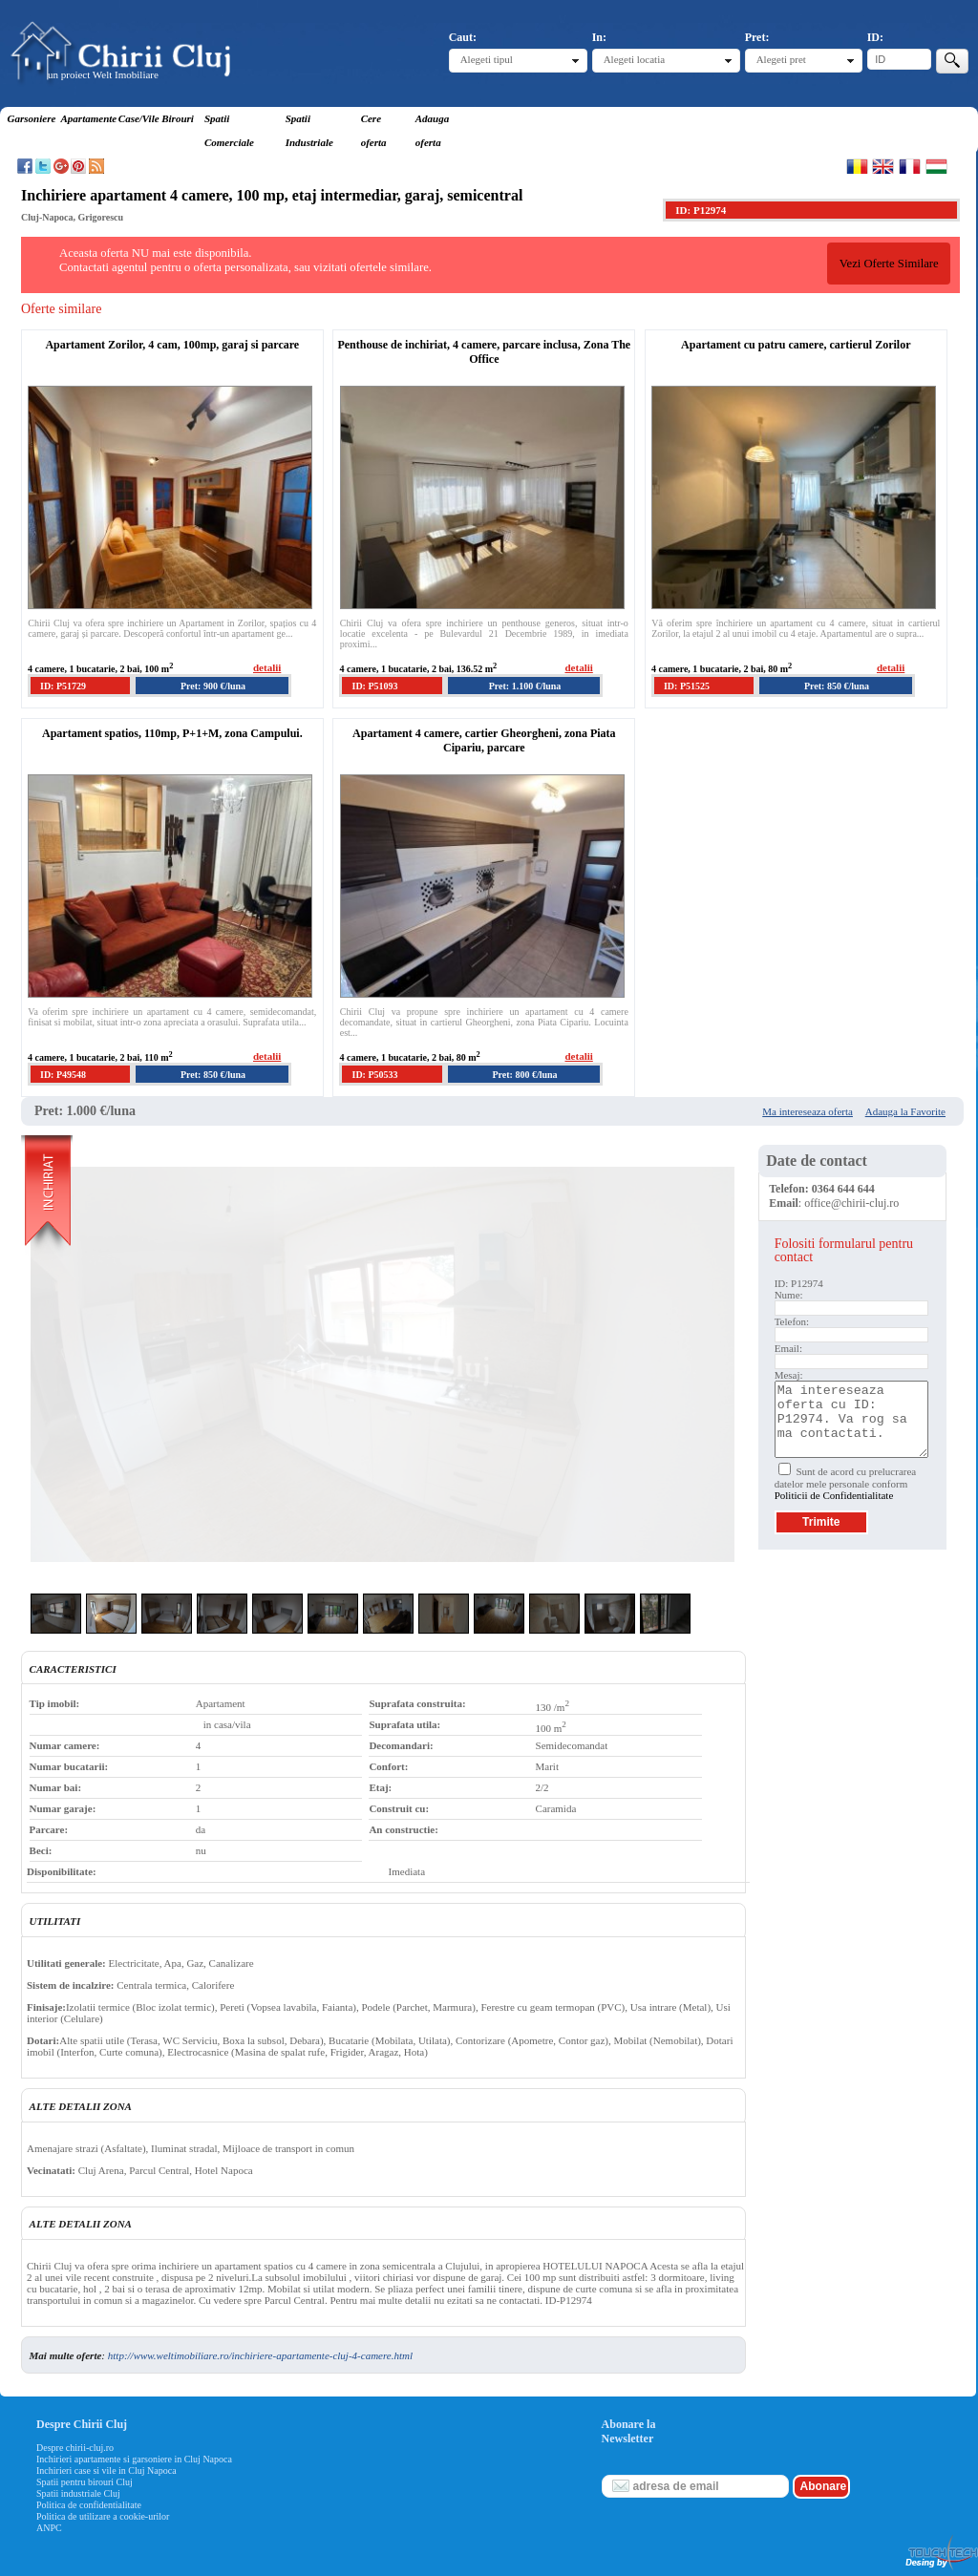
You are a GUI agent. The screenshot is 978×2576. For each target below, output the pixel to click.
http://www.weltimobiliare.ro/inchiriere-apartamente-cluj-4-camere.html (260, 2355)
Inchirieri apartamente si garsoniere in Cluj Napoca (134, 2459)
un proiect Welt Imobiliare (103, 74)
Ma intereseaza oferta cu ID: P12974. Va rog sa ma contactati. (851, 1419)
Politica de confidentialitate (88, 2505)
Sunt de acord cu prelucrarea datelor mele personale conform (846, 1483)
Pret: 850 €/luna (836, 686)
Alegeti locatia (634, 59)
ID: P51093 (374, 686)
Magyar (936, 166)
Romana (857, 166)
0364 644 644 (843, 1188)
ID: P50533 (374, 1074)
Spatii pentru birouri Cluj (84, 2482)
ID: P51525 (687, 686)
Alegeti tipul (486, 59)
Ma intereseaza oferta (807, 1111)
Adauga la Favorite (905, 1111)
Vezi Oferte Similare (889, 263)
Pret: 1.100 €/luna (525, 686)
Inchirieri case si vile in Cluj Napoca (106, 2470)
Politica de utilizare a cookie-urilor (102, 2516)
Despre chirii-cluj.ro (75, 2447)
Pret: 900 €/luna (213, 686)
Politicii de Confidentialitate (834, 1495)
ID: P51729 (63, 686)
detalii (267, 667)
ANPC (49, 2528)
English (883, 166)
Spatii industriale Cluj (78, 2493)
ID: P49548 (63, 1074)
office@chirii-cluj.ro (851, 1203)
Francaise (910, 166)
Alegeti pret (781, 59)
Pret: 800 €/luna (524, 1074)
